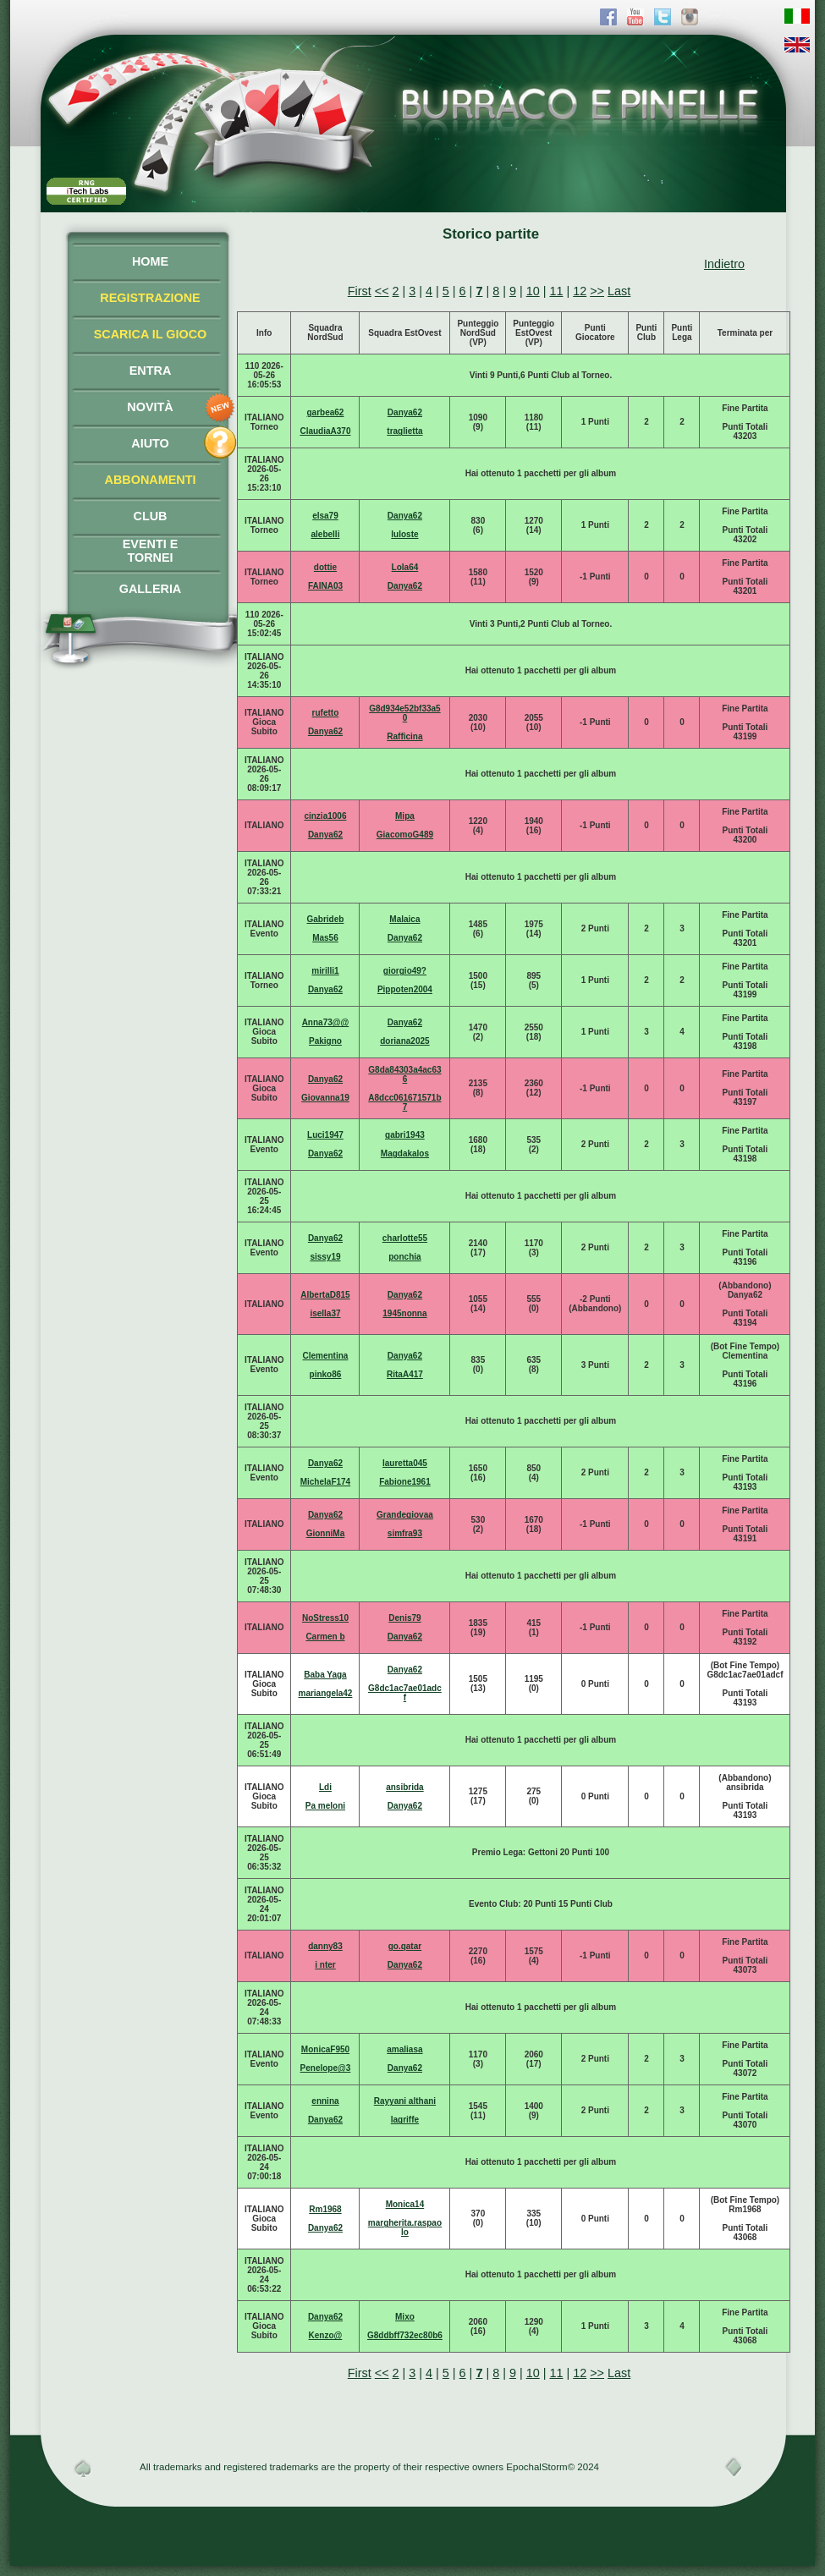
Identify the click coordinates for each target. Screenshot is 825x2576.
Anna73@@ (325, 1022)
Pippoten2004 (404, 989)
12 (579, 291)
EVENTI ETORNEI (151, 550)
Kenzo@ (326, 2335)
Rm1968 (325, 2209)
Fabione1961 (405, 1481)
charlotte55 (404, 1238)
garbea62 (325, 412)
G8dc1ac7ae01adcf (405, 1692)
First (359, 291)
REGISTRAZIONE (150, 298)
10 (533, 291)
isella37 (325, 1313)
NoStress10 (325, 1618)
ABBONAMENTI (150, 479)
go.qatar (404, 1946)
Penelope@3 (325, 2068)
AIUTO (150, 443)
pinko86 (326, 1374)
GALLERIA (150, 589)
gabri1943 (405, 1135)
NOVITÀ (150, 407)
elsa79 (325, 515)
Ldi (325, 1787)
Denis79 (404, 1618)
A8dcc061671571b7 (404, 1102)
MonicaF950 (325, 2049)
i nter (325, 1964)
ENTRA (150, 370)
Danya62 (405, 412)
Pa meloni (325, 1805)
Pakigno (325, 1041)
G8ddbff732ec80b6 (405, 2335)
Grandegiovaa (405, 1514)
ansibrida (404, 1787)
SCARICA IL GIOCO (150, 334)
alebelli (325, 534)
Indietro (724, 264)
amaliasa (404, 2049)
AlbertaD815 (324, 1294)
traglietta (404, 431)
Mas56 (325, 937)
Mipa (405, 816)
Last (619, 291)
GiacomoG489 (405, 834)
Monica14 (405, 2204)
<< (382, 291)
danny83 (325, 1946)
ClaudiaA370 (325, 431)
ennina (324, 2101)
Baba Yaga (325, 1674)
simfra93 (405, 1533)
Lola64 (405, 567)
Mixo (405, 2316)
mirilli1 (324, 970)
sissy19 (325, 1256)
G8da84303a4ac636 (404, 1074)
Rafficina (404, 736)
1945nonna (404, 1313)
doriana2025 (404, 1041)
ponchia (404, 1256)
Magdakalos (405, 1153)
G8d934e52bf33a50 (405, 713)
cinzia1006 (325, 816)
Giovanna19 (325, 1097)
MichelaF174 (325, 1481)
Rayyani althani (405, 2101)
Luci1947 (325, 1135)
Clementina (326, 1355)
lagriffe (405, 2119)
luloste (404, 534)
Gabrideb (325, 919)
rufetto (325, 712)
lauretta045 (404, 1463)
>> (597, 291)
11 (556, 291)
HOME (150, 261)
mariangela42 (325, 1693)
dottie (325, 567)
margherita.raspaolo (405, 2227)
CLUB (151, 516)
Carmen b (324, 1636)
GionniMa (325, 1533)
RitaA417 (405, 1374)
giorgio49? (404, 970)
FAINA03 (325, 585)
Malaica (404, 919)
